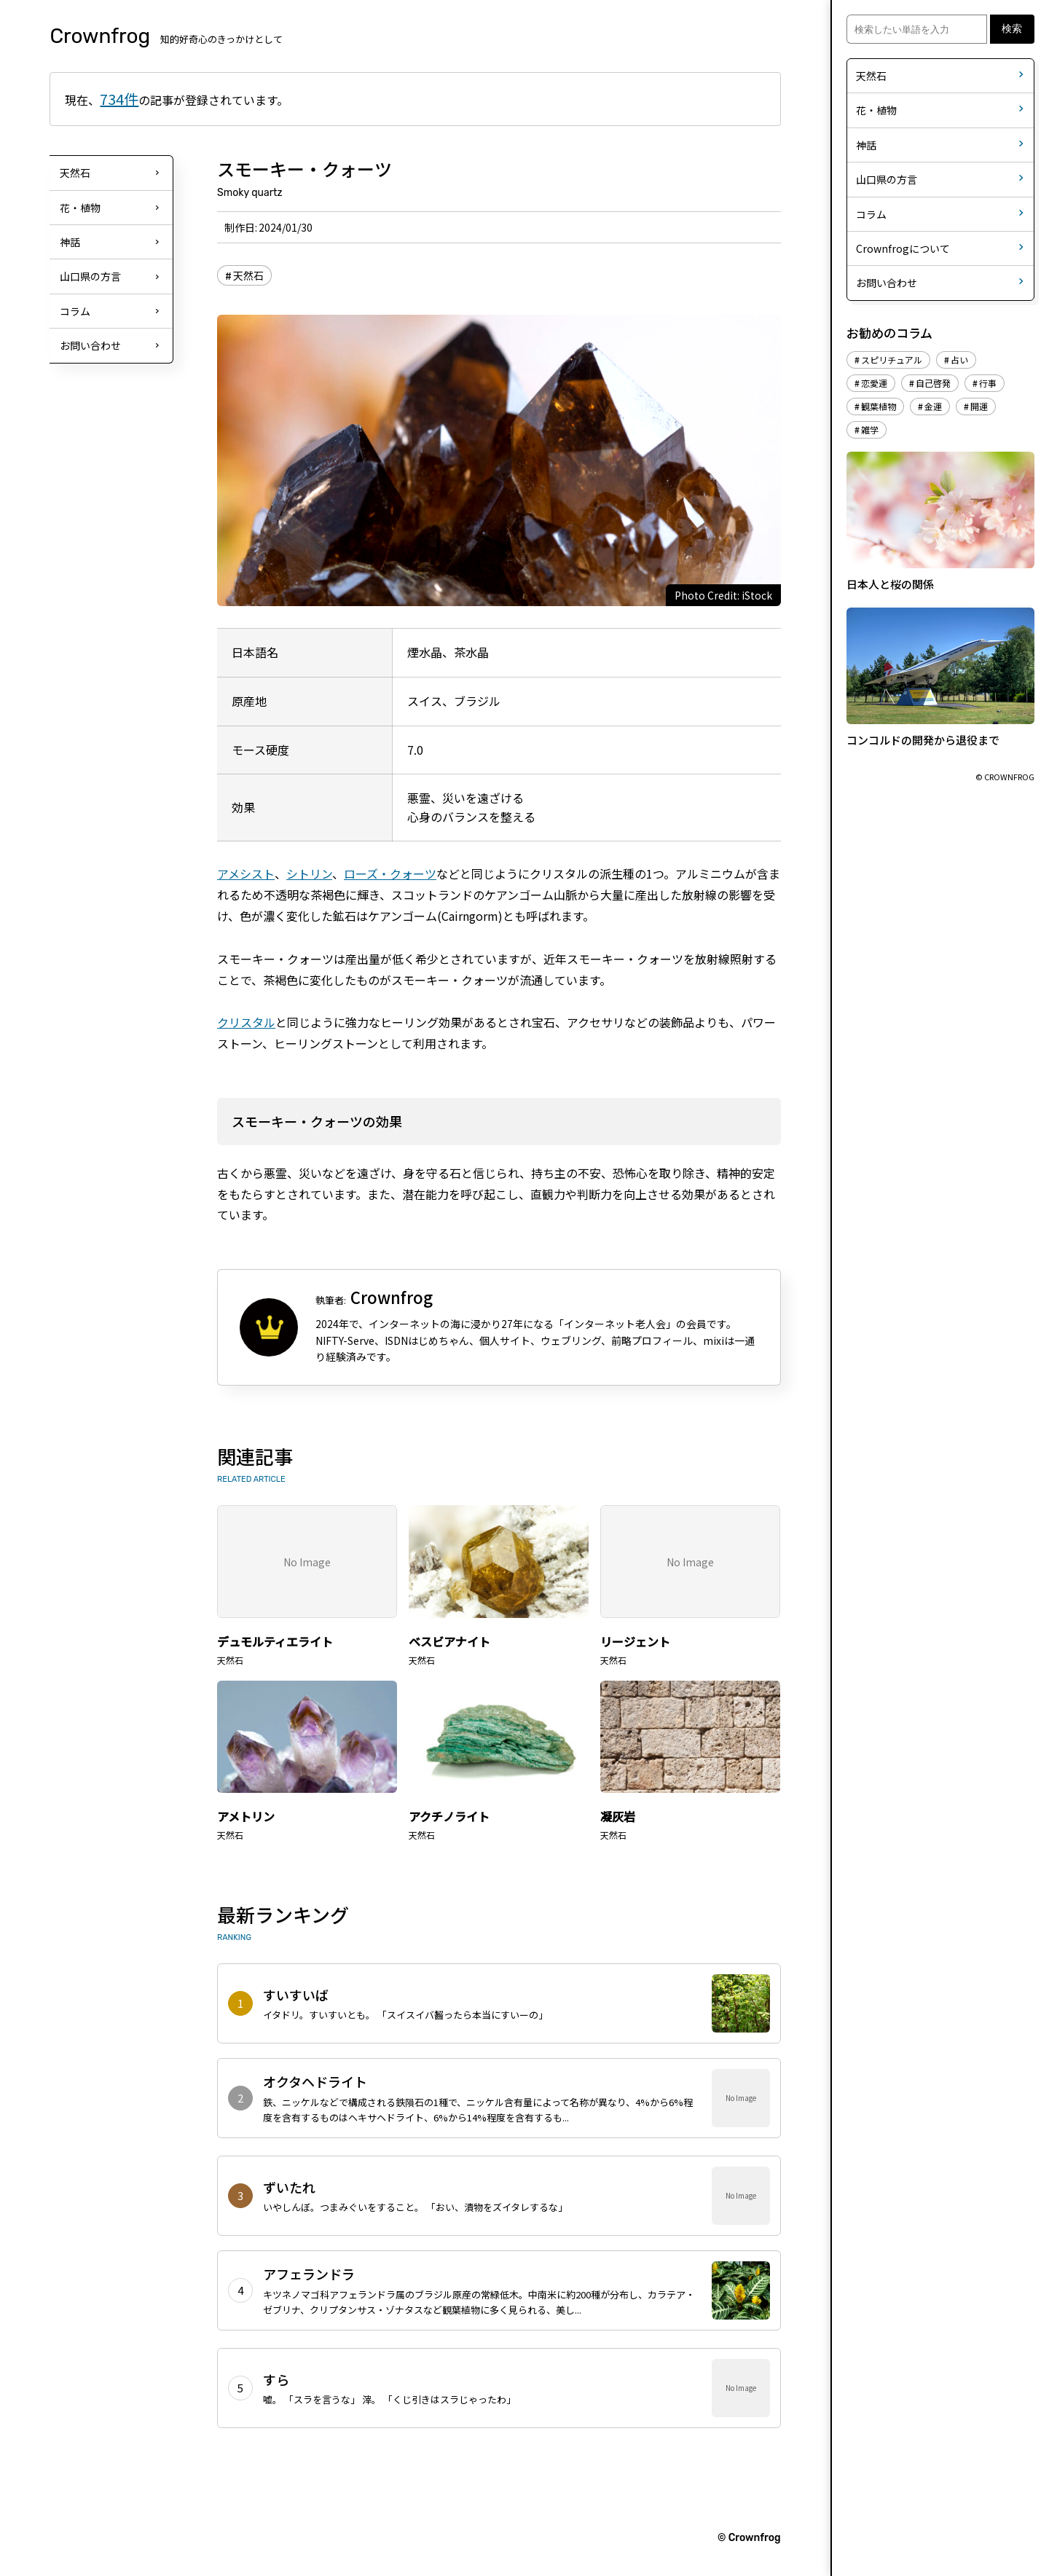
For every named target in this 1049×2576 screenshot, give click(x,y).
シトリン (309, 873)
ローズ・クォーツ (390, 873)
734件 (119, 98)
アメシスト (246, 873)
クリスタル (246, 1022)
